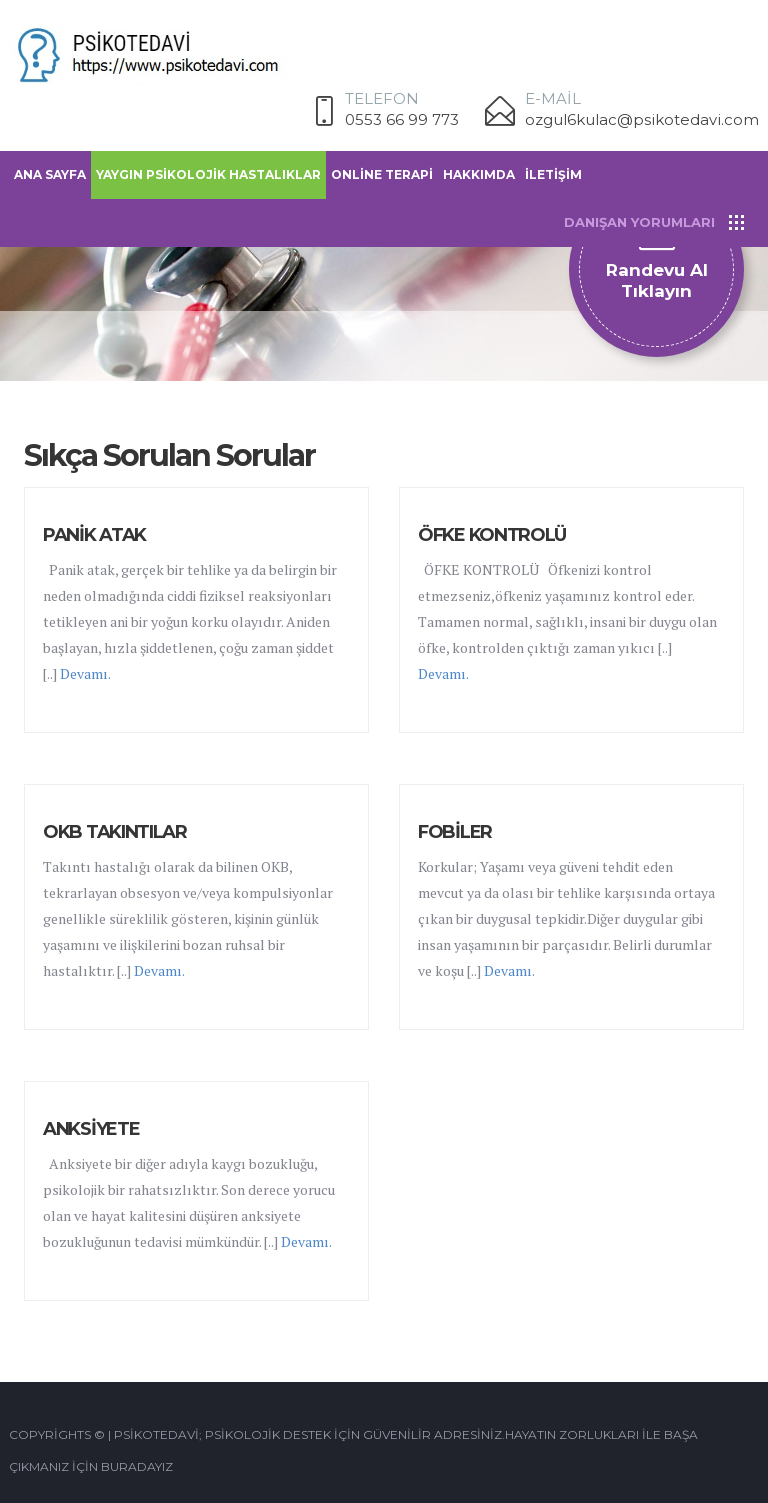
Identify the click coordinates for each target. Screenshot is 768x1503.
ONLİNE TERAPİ (382, 174)
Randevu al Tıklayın (657, 280)
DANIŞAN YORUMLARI (639, 222)
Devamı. (85, 673)
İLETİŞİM (553, 174)
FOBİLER (455, 832)
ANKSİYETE (91, 1129)
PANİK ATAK (94, 535)
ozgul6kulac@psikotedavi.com (642, 119)
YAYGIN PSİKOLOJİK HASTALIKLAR (208, 174)
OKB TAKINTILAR (115, 832)
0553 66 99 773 (402, 119)
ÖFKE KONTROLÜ (492, 535)
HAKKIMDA (479, 174)
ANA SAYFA (50, 174)
